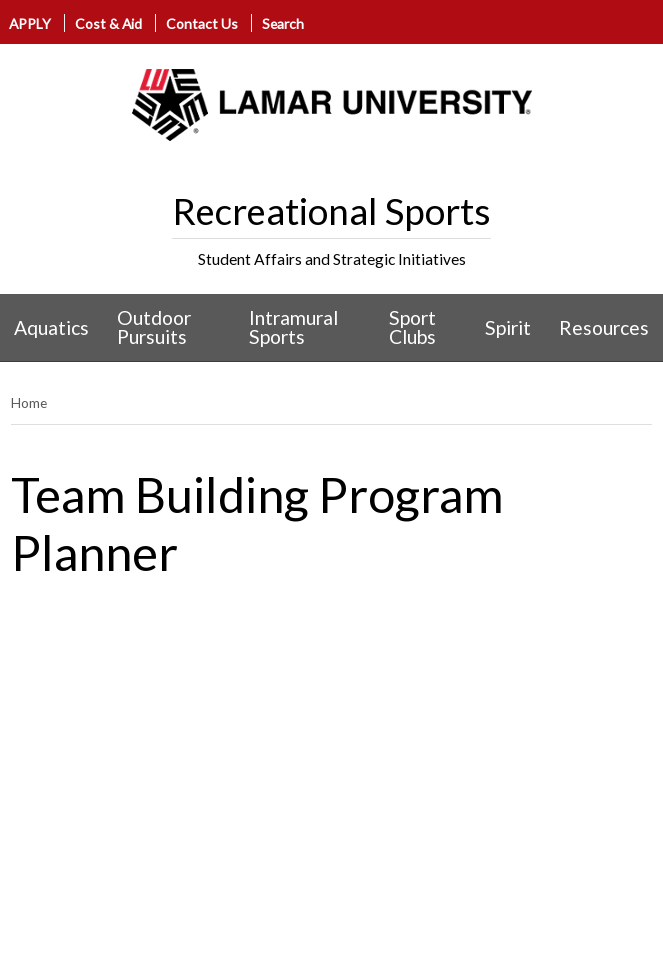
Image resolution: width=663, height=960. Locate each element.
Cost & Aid (108, 23)
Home (29, 402)
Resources (604, 327)
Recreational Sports (331, 211)
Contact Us (202, 23)
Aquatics (51, 327)
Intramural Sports (293, 327)
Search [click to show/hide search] (283, 23)
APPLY (30, 23)
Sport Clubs (412, 327)
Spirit (508, 327)
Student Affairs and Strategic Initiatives (332, 259)
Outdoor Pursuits (154, 327)
